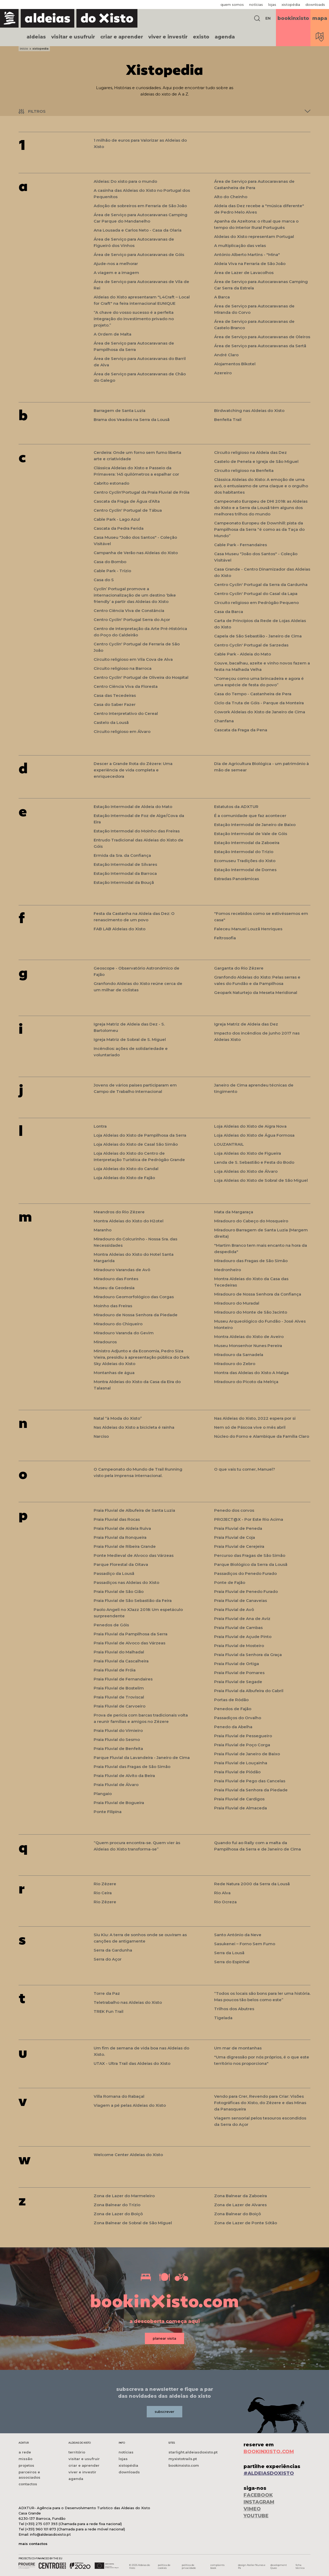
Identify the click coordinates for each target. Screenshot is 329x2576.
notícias (256, 4)
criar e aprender (121, 37)
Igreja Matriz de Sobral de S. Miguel (130, 1039)
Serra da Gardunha (113, 1950)
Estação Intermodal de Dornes (245, 869)
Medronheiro (227, 1269)
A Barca (222, 296)
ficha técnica (300, 2566)
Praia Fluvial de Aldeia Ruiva (122, 1528)
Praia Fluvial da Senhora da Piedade (251, 1789)
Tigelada (223, 2017)
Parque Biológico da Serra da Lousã (250, 1564)
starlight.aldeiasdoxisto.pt (193, 2452)
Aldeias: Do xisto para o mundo (125, 181)
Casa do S (104, 579)
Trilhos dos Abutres (234, 2008)
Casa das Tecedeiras (115, 695)
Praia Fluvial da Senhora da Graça (248, 1654)
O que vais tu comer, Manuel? (244, 1469)
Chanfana (224, 720)
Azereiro (223, 372)
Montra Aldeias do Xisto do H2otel (128, 1220)
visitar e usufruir (73, 37)
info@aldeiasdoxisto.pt (50, 2534)
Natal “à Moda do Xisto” (118, 1418)
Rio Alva (222, 1892)
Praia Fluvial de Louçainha (240, 1762)
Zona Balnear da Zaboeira (240, 2195)
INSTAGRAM (259, 2502)
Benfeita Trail (227, 419)
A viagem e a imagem (116, 272)
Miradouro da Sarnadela (238, 1354)
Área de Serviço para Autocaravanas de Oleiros (262, 336)
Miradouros (105, 1341)
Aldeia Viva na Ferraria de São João (249, 263)
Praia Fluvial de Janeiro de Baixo (247, 1753)
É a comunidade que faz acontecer (250, 815)
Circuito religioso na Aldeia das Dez (250, 452)
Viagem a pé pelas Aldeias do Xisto (130, 2105)
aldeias (36, 37)
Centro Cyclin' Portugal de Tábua (128, 510)
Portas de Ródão (231, 1699)
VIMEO (252, 2509)
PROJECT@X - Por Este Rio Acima (248, 1519)
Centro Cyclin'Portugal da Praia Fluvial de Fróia (141, 492)
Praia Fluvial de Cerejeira (239, 1546)
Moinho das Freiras (113, 1305)
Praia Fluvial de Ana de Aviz (242, 1618)
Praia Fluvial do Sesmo (117, 1739)
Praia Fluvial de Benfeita (118, 1748)
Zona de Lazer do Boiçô (118, 2213)
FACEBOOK (258, 2495)
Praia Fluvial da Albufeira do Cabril (248, 1690)
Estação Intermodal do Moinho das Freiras (137, 830)
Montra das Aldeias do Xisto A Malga (251, 1372)
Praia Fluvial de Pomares (239, 1672)
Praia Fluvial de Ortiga (236, 1663)
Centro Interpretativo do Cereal (126, 713)
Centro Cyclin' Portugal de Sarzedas (251, 645)
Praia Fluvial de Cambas (238, 1627)
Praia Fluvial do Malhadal (119, 1651)
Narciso (101, 1436)
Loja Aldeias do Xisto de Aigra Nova (250, 1126)
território (76, 2452)
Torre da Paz (107, 1993)
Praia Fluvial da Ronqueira (120, 1537)
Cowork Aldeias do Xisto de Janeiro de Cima (259, 711)
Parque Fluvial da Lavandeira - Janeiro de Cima (142, 1757)
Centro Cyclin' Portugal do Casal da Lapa (255, 593)
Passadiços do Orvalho (237, 1717)
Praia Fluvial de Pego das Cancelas (249, 1780)
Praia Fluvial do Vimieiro (118, 1730)
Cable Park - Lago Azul (117, 519)
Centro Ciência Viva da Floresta (126, 686)
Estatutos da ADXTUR (236, 806)
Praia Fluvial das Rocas (117, 1519)
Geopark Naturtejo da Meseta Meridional (255, 992)
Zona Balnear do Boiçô (237, 2213)
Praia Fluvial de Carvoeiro (119, 1706)
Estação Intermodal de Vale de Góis (250, 833)
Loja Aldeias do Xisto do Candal (126, 1168)
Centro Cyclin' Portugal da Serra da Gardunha (261, 584)
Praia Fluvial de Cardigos (239, 1798)
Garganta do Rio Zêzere (238, 968)
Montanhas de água (114, 1372)
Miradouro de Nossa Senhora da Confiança (257, 1294)
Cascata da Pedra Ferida (119, 528)
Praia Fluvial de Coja (234, 1537)
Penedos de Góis (111, 1624)
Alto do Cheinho (230, 196)
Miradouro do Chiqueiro (118, 1323)
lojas (272, 4)
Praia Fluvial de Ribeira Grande (125, 1546)
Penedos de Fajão (232, 1708)
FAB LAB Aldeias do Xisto (119, 928)
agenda (225, 37)
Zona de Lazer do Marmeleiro (124, 2195)
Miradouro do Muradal (236, 1303)
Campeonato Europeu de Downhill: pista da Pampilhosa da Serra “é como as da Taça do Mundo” (259, 529)
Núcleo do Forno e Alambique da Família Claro (261, 1436)
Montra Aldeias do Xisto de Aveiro (249, 1336)
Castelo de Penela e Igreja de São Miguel (256, 461)
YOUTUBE (256, 2516)
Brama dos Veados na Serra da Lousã (132, 419)
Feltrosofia (225, 937)
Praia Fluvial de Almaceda (240, 1807)
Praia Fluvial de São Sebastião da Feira (133, 1600)
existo (201, 37)
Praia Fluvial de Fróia (115, 1670)
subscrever (164, 2411)
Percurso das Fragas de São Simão (249, 1555)
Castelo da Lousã (111, 722)
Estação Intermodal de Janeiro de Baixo (255, 824)
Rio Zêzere (105, 1883)
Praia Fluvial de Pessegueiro (243, 1735)
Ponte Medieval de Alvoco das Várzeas (134, 1555)
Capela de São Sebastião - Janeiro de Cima (258, 635)
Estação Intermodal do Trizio (243, 851)
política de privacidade (189, 2566)
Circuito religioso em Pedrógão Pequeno (256, 602)
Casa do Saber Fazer (115, 704)
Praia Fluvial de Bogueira (119, 1802)
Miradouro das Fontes (116, 1278)
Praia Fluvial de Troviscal (119, 1697)
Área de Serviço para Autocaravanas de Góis (139, 254)
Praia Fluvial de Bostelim (119, 1688)
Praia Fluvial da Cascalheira (121, 1660)
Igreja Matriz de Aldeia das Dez (246, 1024)
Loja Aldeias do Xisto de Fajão (124, 1177)
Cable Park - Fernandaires (240, 544)
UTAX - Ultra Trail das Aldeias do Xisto (132, 2063)
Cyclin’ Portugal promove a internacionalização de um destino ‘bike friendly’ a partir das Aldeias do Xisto (135, 595)
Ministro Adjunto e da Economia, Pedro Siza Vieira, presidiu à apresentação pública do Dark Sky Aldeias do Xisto (141, 1357)
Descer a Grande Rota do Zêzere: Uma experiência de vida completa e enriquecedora (133, 770)
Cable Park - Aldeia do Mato (242, 654)
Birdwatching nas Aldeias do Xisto (249, 410)
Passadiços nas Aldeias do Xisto (126, 1582)
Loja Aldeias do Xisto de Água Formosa (254, 1135)
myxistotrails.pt (182, 2459)
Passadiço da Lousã (114, 1573)
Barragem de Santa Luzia (119, 410)
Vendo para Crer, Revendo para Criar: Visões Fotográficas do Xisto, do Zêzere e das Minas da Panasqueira (260, 2103)
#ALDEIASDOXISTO (269, 2473)
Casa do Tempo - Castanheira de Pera (252, 693)
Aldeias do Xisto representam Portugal (254, 236)
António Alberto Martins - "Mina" (247, 254)
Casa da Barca (228, 611)
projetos (26, 2465)
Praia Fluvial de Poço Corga (242, 1744)
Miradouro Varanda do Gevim (124, 1332)
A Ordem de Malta (112, 334)
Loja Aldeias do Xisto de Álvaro (246, 1171)
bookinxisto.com (183, 2465)
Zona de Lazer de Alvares (240, 2204)
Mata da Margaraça (233, 1211)
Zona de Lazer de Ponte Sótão (245, 2222)
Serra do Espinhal (231, 1961)
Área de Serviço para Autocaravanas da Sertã (260, 345)
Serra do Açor (108, 1959)
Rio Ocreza (225, 1901)
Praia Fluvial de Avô (234, 1609)
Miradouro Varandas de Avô (122, 1269)
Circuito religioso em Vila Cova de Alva (133, 659)
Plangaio (103, 1793)
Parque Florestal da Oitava (121, 1564)
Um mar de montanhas (238, 2048)
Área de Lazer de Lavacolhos (244, 272)
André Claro (226, 354)
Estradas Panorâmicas (236, 878)
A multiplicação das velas (240, 245)
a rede (25, 2452)
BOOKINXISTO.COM (269, 2452)
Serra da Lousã (229, 1952)
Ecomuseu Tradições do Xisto (244, 860)
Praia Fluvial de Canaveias (240, 1600)
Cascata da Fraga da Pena (240, 729)
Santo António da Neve (237, 1934)
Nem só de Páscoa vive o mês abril (249, 1427)
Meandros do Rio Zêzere (119, 1211)
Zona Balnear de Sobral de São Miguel (133, 2222)
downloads (315, 4)
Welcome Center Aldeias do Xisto (128, 2154)
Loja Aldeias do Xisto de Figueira (247, 1153)
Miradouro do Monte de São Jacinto (250, 1312)
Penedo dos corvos (234, 1510)
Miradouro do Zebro (234, 1363)
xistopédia (291, 4)
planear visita (164, 2338)
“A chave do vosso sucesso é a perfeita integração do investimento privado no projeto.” (134, 319)
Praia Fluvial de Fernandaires (123, 1679)
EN (268, 18)
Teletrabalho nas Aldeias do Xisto (128, 2002)
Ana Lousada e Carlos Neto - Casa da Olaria (137, 230)
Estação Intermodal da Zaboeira (246, 842)
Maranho (102, 1229)
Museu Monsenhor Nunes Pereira (248, 1345)
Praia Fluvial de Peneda (238, 1528)
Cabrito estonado (111, 483)
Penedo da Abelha (233, 1726)
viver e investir (168, 37)
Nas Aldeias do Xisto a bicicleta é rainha (134, 1427)
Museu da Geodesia (114, 1287)
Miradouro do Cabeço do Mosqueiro (251, 1220)
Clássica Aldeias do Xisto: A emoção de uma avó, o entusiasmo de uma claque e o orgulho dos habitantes (261, 486)
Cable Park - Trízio (112, 570)
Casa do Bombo (110, 561)
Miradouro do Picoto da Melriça (246, 1381)
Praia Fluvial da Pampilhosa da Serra (130, 1633)
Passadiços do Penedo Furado (245, 1573)
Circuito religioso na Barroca (122, 668)
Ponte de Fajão (229, 1582)
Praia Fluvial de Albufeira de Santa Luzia (134, 1510)
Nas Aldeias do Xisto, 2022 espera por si (255, 1418)
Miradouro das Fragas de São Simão (251, 1260)
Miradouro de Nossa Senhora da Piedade (136, 1314)
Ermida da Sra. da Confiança (122, 855)
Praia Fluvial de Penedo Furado (246, 1591)
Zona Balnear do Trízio (117, 2204)
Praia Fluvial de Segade (238, 1681)
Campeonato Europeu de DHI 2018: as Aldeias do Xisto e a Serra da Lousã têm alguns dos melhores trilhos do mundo (261, 507)
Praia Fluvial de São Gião (119, 1591)
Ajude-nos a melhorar (116, 263)
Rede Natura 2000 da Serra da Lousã (252, 1883)
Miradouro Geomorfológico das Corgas (134, 1296)
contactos (28, 2484)
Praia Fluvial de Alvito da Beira (124, 1775)
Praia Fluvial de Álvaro (116, 1784)
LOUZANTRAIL (229, 1144)
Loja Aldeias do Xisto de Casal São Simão (136, 1144)
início (24, 48)
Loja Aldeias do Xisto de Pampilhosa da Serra (140, 1135)
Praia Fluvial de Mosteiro (239, 1645)
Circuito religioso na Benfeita (244, 470)
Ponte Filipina (108, 1811)
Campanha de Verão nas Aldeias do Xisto (136, 552)
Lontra (100, 1126)
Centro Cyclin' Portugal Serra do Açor (132, 619)
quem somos (232, 4)
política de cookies (164, 2566)
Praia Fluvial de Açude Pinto (242, 1636)
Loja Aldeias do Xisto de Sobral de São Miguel (261, 1180)
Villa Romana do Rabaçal (119, 2096)
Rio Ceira (103, 1892)
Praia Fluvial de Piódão (237, 1771)
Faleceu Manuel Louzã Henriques (248, 928)
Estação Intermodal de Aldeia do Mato (133, 806)
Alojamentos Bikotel (235, 363)
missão (25, 2459)
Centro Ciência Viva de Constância (129, 610)
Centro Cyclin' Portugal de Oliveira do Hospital (141, 677)
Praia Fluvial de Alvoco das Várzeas (129, 1642)
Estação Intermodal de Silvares (125, 864)
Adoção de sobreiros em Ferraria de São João (140, 205)
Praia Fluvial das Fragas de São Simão (132, 1766)
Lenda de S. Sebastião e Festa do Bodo (254, 1162)
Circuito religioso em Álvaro (122, 731)
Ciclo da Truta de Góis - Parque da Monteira (259, 702)
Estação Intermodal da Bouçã (124, 882)
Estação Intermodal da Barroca (125, 873)
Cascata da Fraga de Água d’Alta (127, 501)
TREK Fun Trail (108, 2011)
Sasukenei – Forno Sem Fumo (244, 1943)
